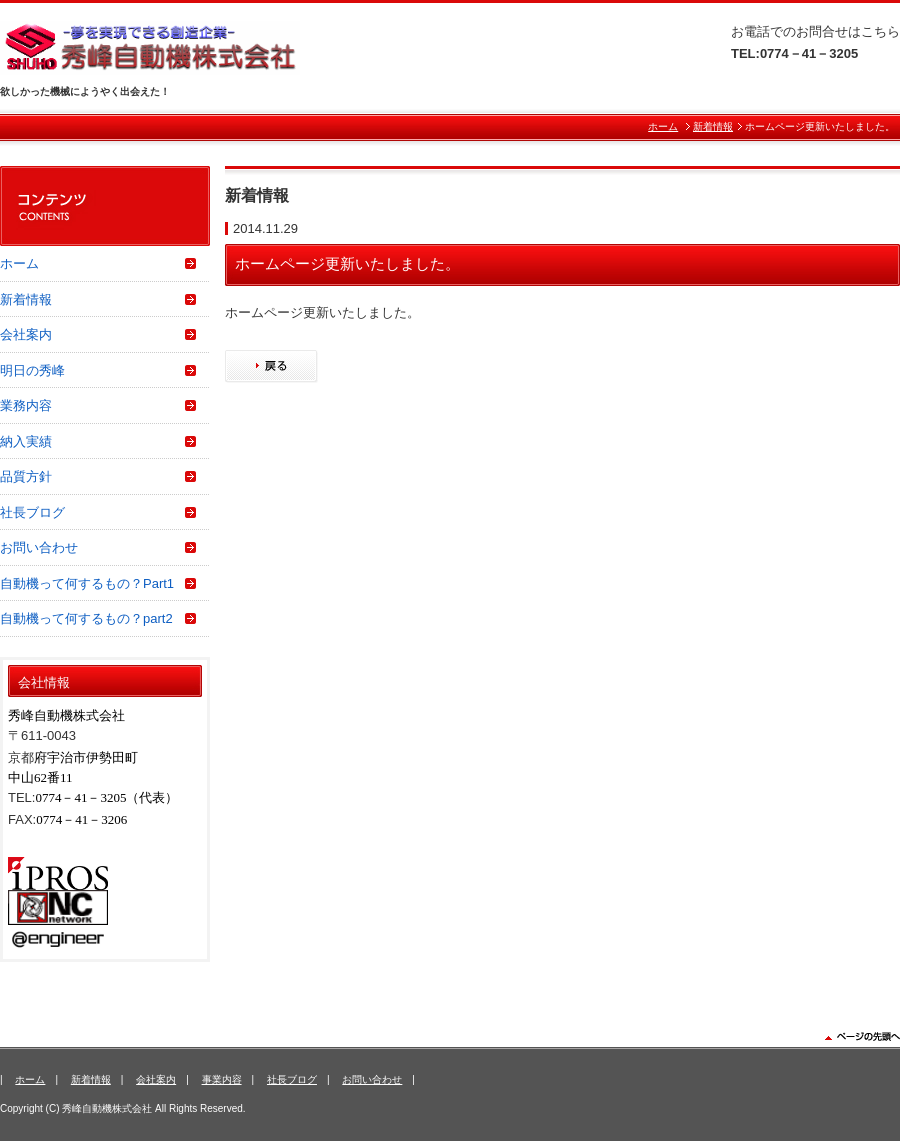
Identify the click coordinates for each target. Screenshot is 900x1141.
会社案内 (26, 334)
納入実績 (26, 441)
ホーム (663, 126)
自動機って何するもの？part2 (86, 618)
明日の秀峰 (32, 370)
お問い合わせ (39, 547)
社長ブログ (32, 512)
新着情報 (713, 126)
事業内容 (222, 1079)
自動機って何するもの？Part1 (87, 583)
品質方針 (26, 476)
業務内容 (26, 405)
